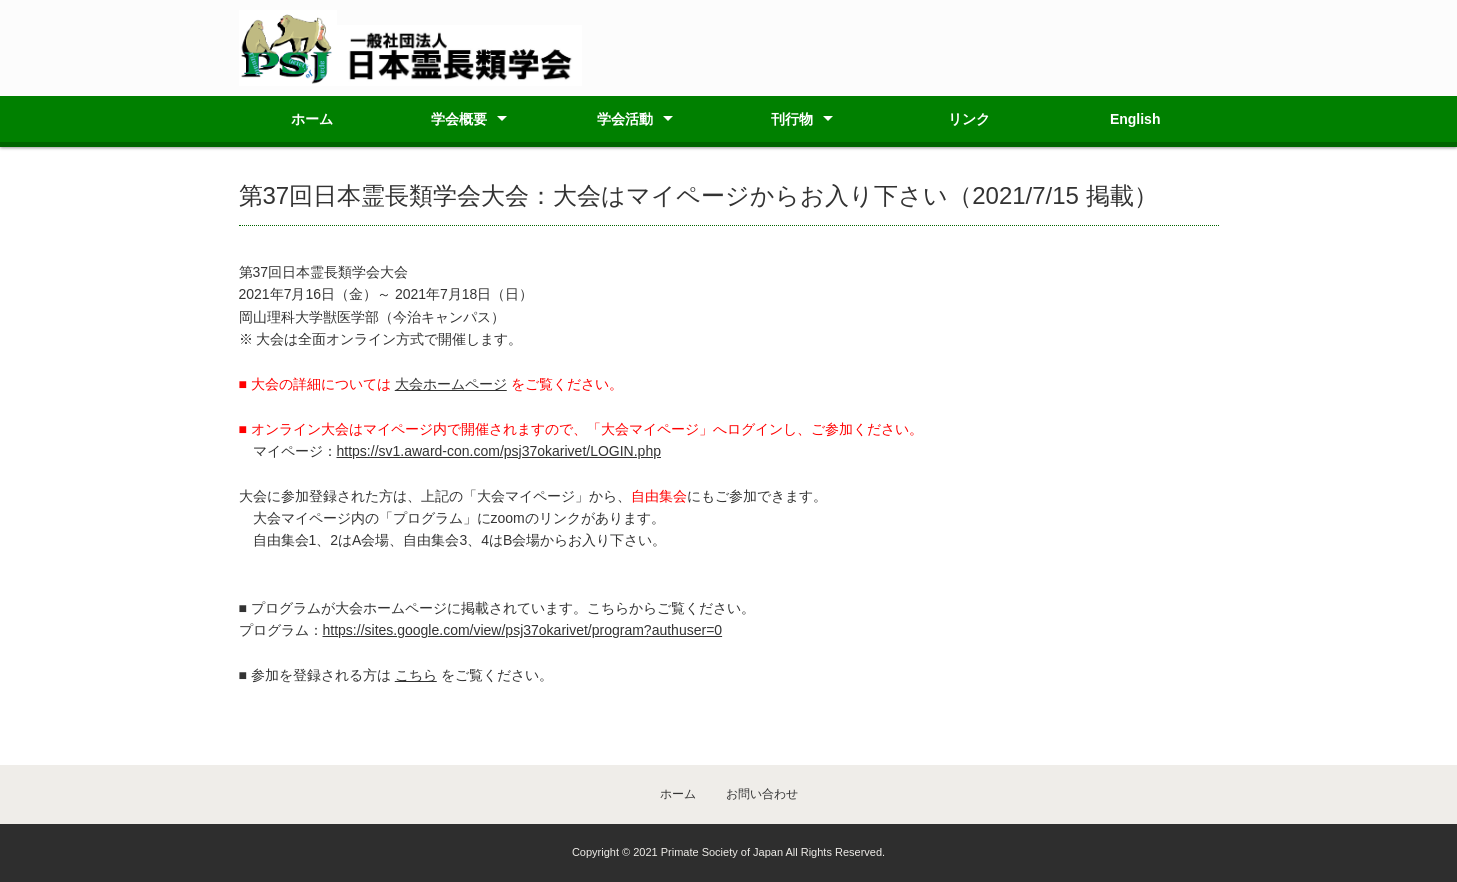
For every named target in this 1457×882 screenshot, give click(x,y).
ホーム (312, 119)
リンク (969, 119)
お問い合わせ (762, 794)
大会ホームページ (451, 384)
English (1135, 119)
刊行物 (792, 119)
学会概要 (459, 119)
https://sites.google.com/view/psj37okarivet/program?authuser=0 (523, 630)
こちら (416, 675)
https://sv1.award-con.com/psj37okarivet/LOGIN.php (499, 451)
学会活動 (625, 119)
